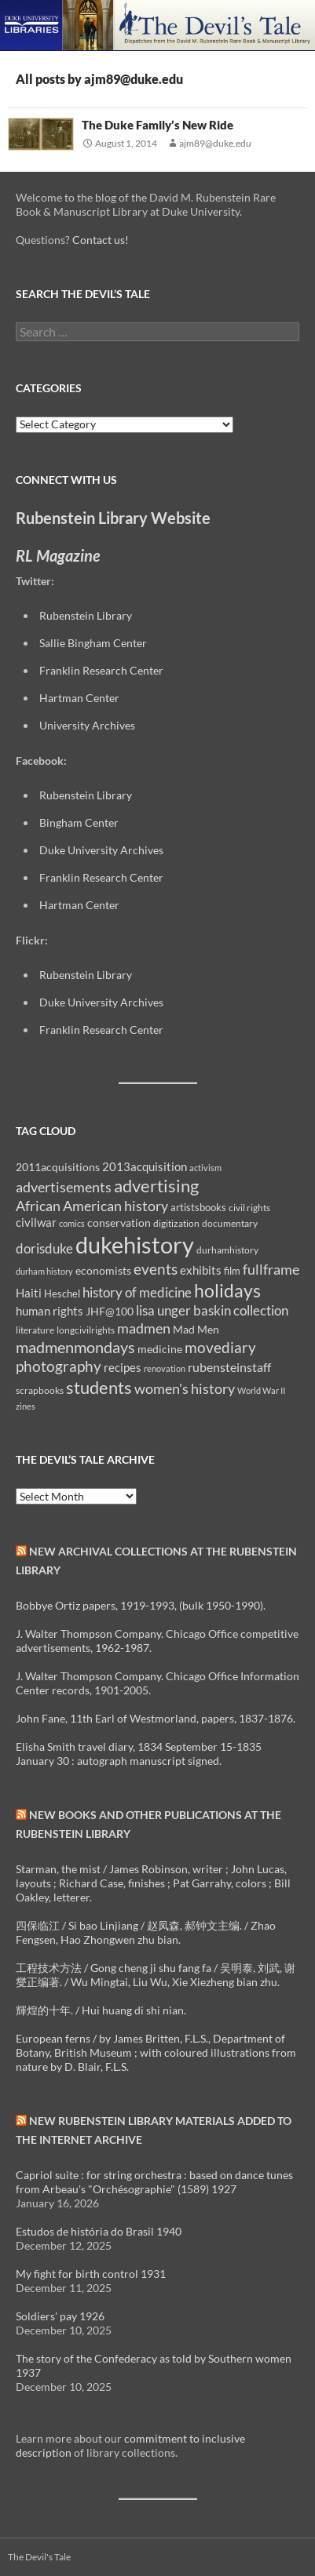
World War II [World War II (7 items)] (261, 1390)
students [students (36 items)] (99, 1387)
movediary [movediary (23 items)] (220, 1347)
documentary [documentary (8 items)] (230, 1223)
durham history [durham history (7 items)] (44, 1271)
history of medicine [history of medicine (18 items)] (137, 1292)
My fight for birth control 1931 (91, 2273)
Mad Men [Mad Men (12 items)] (196, 1329)
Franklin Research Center (101, 670)
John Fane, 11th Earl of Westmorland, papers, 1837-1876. (155, 1718)
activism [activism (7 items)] (205, 1167)
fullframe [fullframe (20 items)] (271, 1269)
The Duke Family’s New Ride (157, 125)
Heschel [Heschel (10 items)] (62, 1293)
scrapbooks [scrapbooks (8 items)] (40, 1390)
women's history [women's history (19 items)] (184, 1389)
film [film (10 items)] (232, 1270)
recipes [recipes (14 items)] (122, 1367)
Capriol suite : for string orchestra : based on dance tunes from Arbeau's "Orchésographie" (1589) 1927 (154, 2182)
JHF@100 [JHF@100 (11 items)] (110, 1311)
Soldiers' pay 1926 (60, 2316)
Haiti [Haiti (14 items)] (29, 1293)
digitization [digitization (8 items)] (176, 1223)
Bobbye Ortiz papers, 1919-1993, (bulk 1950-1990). (141, 1605)
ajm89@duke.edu (215, 143)
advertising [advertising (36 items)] (156, 1185)
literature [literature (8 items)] (35, 1330)
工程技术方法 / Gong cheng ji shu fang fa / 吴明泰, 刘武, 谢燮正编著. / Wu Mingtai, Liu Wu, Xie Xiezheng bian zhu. (155, 1974)
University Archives (87, 725)
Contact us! (100, 239)
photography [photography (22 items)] (58, 1366)
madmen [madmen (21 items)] (143, 1328)
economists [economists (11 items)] (103, 1270)
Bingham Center (79, 822)
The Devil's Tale (39, 2557)
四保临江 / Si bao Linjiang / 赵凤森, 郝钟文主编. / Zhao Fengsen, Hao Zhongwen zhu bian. (146, 1932)
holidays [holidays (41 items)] (227, 1290)
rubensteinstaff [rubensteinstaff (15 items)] (229, 1366)
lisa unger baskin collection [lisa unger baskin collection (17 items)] (212, 1310)
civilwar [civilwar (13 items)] (36, 1222)
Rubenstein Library (85, 615)
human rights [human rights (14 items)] (49, 1311)
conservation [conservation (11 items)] (119, 1222)
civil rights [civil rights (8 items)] (249, 1207)
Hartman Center (79, 697)
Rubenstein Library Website (113, 517)
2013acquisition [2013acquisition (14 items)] (144, 1166)
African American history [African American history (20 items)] (92, 1205)
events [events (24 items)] (156, 1269)
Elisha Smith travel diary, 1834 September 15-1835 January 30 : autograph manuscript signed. (139, 1753)
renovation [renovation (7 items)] (164, 1368)
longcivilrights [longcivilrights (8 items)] (86, 1330)
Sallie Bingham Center (93, 642)
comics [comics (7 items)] (72, 1223)
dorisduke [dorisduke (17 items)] (44, 1248)
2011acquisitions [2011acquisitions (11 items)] (58, 1166)
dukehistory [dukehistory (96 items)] (134, 1244)
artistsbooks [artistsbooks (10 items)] (198, 1207)
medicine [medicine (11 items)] (159, 1348)
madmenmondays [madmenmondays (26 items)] (75, 1347)
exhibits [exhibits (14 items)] (201, 1270)
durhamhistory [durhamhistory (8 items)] (227, 1250)
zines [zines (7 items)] (25, 1406)
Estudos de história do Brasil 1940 (98, 2231)
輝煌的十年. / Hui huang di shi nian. (101, 2010)
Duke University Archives (101, 850)
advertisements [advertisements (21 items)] (64, 1186)
